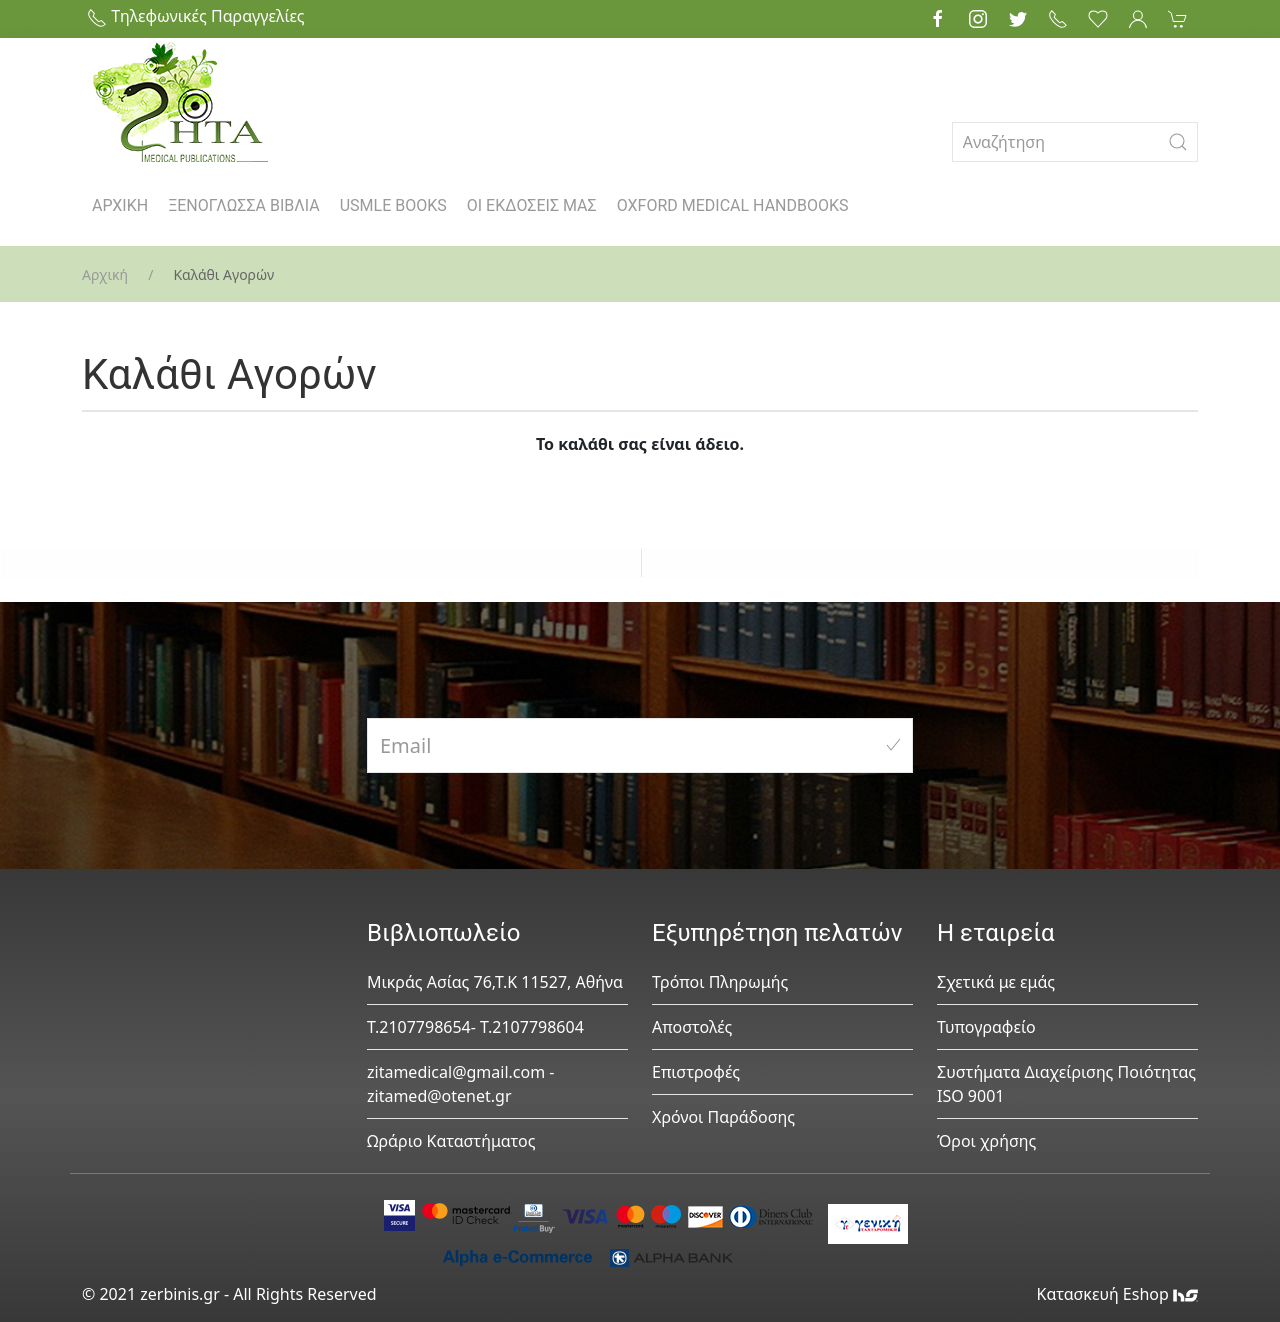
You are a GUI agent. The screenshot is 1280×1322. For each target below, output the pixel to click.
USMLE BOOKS (393, 205)
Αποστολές (692, 1027)
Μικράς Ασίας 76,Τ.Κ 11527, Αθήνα (495, 982)
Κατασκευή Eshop (1117, 1294)
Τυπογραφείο (986, 1027)
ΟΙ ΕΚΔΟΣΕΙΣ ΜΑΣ (532, 205)
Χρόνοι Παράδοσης (723, 1117)
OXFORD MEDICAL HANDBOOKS (733, 205)
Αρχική (105, 274)
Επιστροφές (696, 1072)
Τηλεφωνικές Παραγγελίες (196, 16)
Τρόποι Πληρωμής (720, 982)
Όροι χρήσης (986, 1141)
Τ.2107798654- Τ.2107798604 (475, 1027)
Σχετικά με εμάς (996, 982)
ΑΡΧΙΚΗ (120, 205)
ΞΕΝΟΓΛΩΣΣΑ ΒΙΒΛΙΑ (244, 205)
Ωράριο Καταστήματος (451, 1141)
